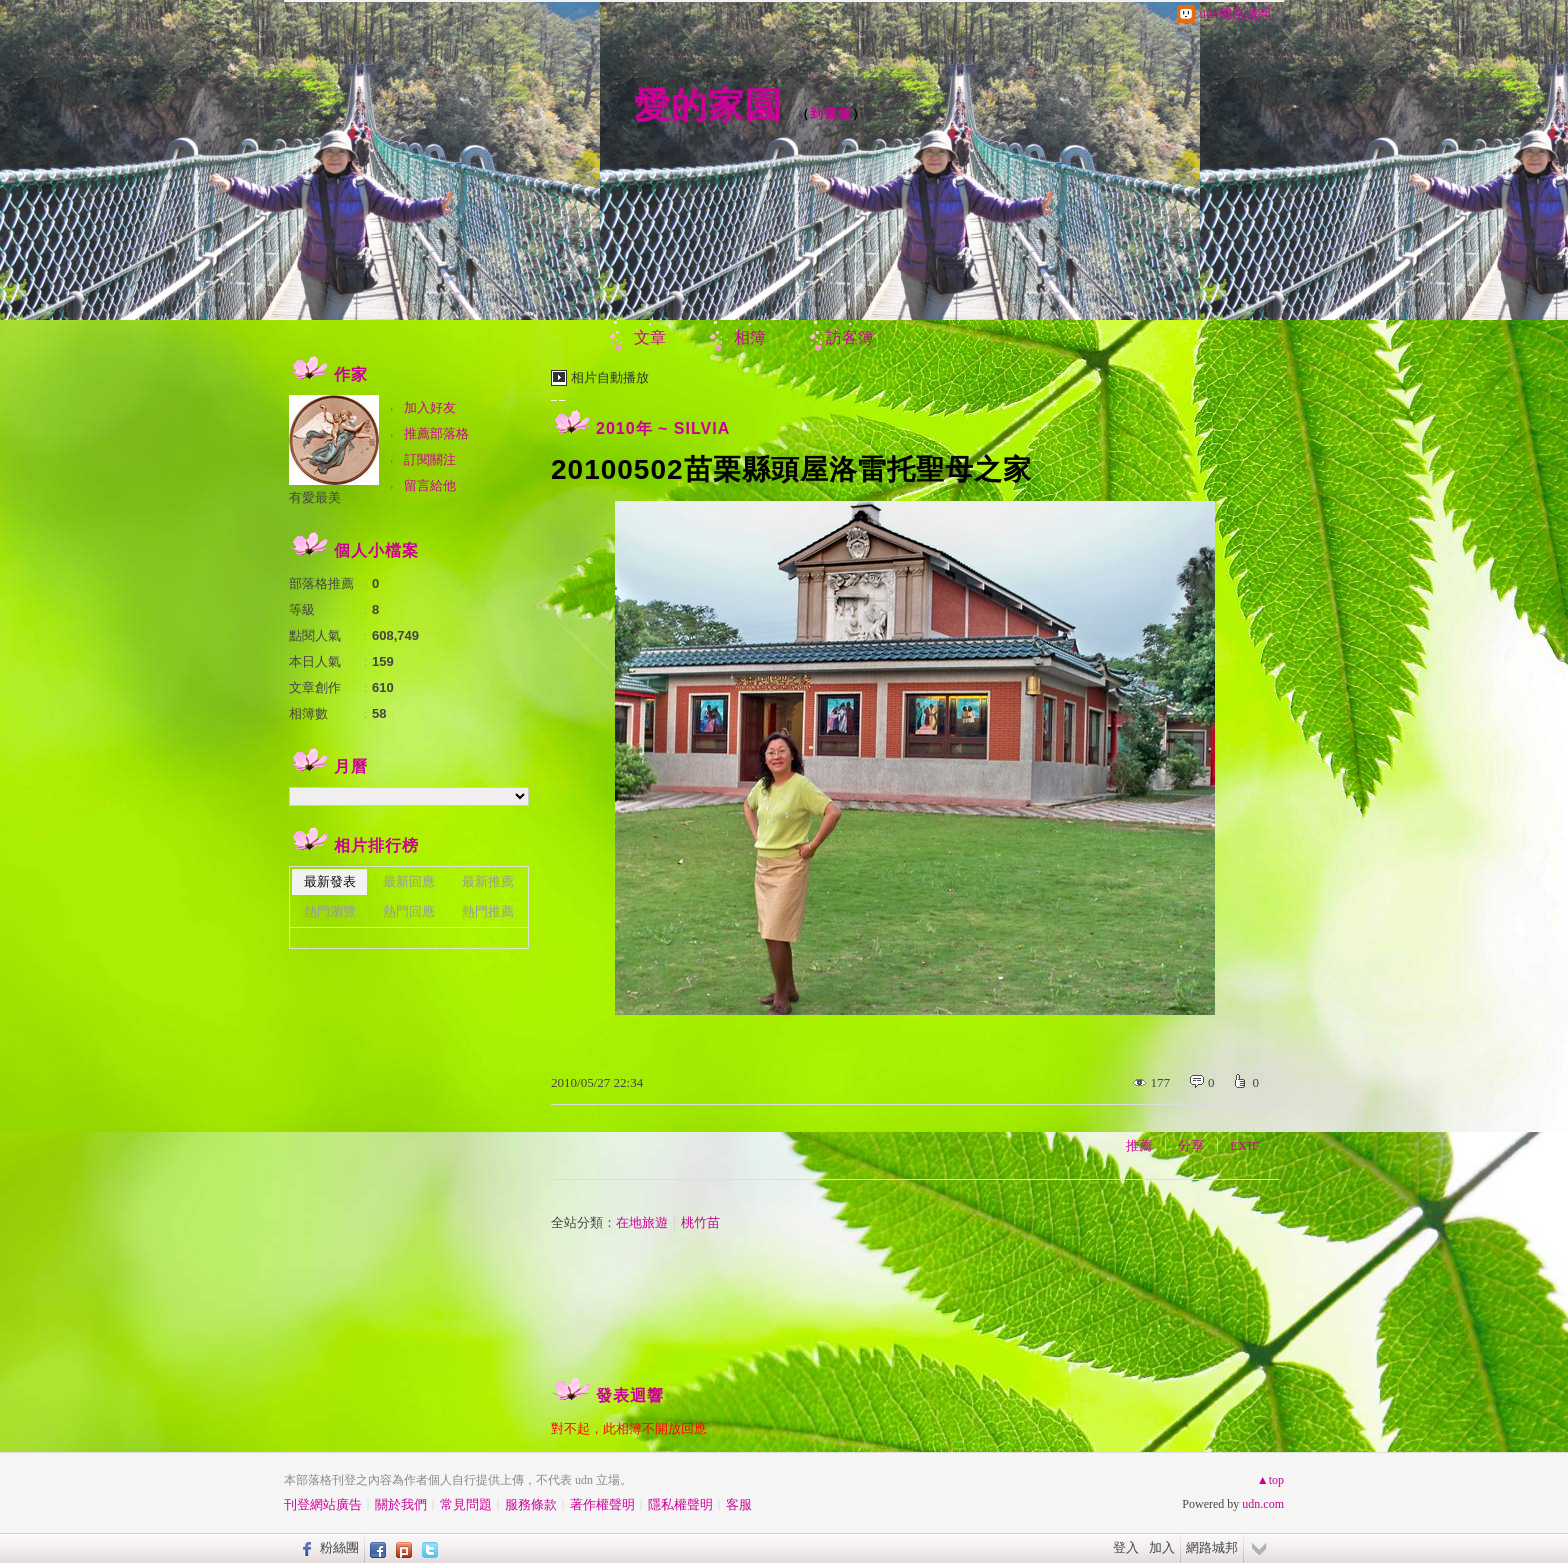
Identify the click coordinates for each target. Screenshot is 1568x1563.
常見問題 (466, 1504)
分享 (1191, 1145)
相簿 (750, 337)
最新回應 (409, 881)
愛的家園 (708, 105)
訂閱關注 (430, 459)
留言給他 (430, 485)
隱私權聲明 (680, 1504)
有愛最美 (315, 497)
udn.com (1263, 1504)
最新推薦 (488, 881)
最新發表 (330, 881)
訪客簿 (850, 337)
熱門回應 (409, 911)
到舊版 (831, 113)
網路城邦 (1212, 1547)
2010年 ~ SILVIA (663, 428)
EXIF (1244, 1145)
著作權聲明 (602, 1504)
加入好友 (430, 407)
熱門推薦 (488, 911)
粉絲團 (339, 1547)
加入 (1162, 1547)
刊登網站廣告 (323, 1504)
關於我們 (401, 1504)
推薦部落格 (436, 433)
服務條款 (531, 1504)
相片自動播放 (610, 377)
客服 (739, 1504)
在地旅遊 (642, 1222)
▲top (1270, 1480)
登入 (1126, 1547)
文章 (650, 337)
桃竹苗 (700, 1222)
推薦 (1139, 1145)
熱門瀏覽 (330, 911)
